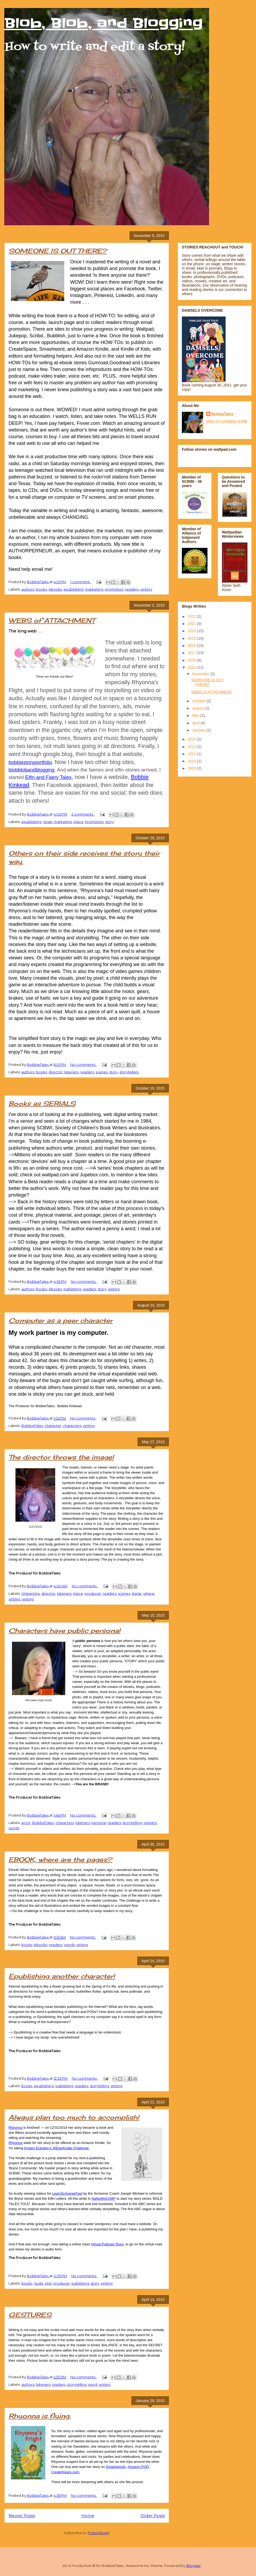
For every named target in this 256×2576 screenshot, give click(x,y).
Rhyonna (15, 2128)
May (196, 715)
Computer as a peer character (61, 1320)
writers (146, 589)
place (78, 822)
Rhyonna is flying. (40, 2416)
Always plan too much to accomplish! (74, 2117)
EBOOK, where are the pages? (60, 1859)
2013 (192, 747)
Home (87, 2515)
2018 (192, 645)
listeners (71, 1072)
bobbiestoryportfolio (30, 762)
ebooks (55, 589)
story (109, 822)
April (196, 723)
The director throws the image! (61, 1457)
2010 (192, 761)
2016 (192, 660)
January (199, 730)
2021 (192, 624)
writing (114, 1289)
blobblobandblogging (31, 770)
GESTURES (30, 2315)
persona (98, 1823)
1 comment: (80, 582)
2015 (192, 667)
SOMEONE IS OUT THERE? (58, 251)
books (41, 589)
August (198, 708)
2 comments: (83, 814)
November (201, 674)
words (14, 1828)
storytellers (129, 1072)
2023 (192, 616)
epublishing (73, 589)
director (56, 1072)
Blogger (193, 2565)
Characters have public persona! (65, 1631)
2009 (192, 768)
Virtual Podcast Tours (107, 2244)
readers (132, 589)
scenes (101, 1072)
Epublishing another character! (62, 1976)
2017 (192, 653)
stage (137, 1593)
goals (47, 822)
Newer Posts (22, 2515)
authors (27, 589)
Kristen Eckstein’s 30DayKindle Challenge (56, 2148)
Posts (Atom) (99, 2533)
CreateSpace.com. (65, 2472)
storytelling (132, 1823)
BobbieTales (32, 1425)
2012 (192, 754)
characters (72, 1425)
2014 (192, 739)
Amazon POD (138, 2467)
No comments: (83, 1064)
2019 (192, 638)
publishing (72, 1289)
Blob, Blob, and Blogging (103, 23)
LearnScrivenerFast (67, 2193)
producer (93, 1593)
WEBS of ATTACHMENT (52, 620)
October (199, 701)
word (92, 2384)
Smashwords (116, 2467)
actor (26, 1823)
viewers (150, 1823)
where (148, 1593)
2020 (192, 631)
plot (48, 2283)
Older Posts (153, 2515)
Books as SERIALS (42, 1103)
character (53, 1425)
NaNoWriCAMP (103, 2199)
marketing (94, 589)
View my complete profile (226, 421)
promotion (114, 589)
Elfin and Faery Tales (48, 777)
